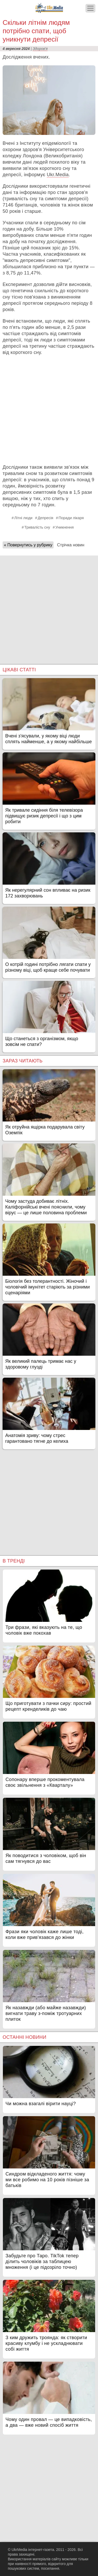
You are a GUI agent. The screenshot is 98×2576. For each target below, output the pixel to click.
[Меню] (90, 8)
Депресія (45, 518)
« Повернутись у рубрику (28, 545)
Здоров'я (40, 49)
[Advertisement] (49, 410)
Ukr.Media (58, 174)
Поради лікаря (71, 518)
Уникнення (64, 527)
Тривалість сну (37, 527)
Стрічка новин (70, 545)
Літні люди (23, 518)
